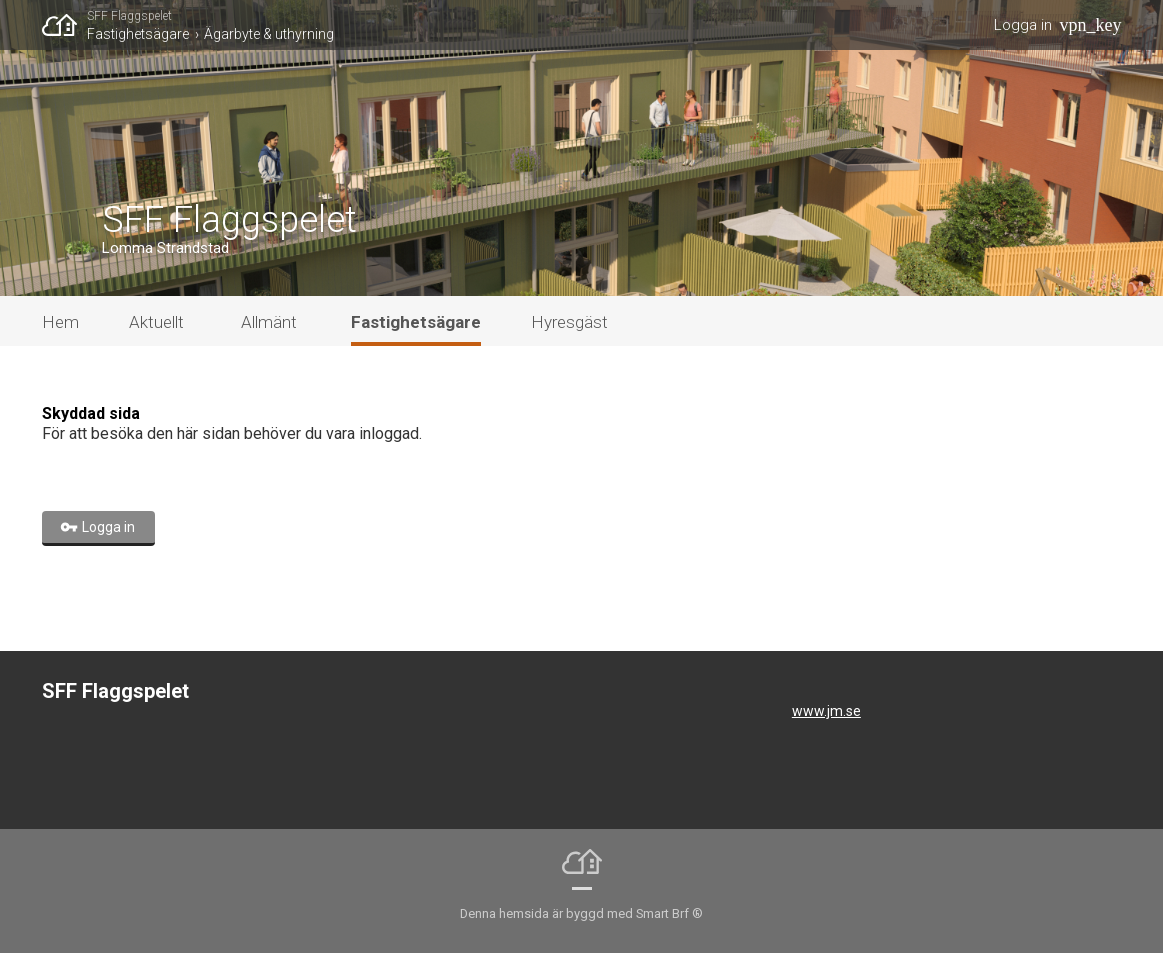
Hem (60, 322)
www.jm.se (826, 711)
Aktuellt (156, 322)
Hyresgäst (569, 322)
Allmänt (269, 322)
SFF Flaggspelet (129, 16)
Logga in (1023, 25)
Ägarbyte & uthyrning (269, 34)
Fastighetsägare (138, 34)
